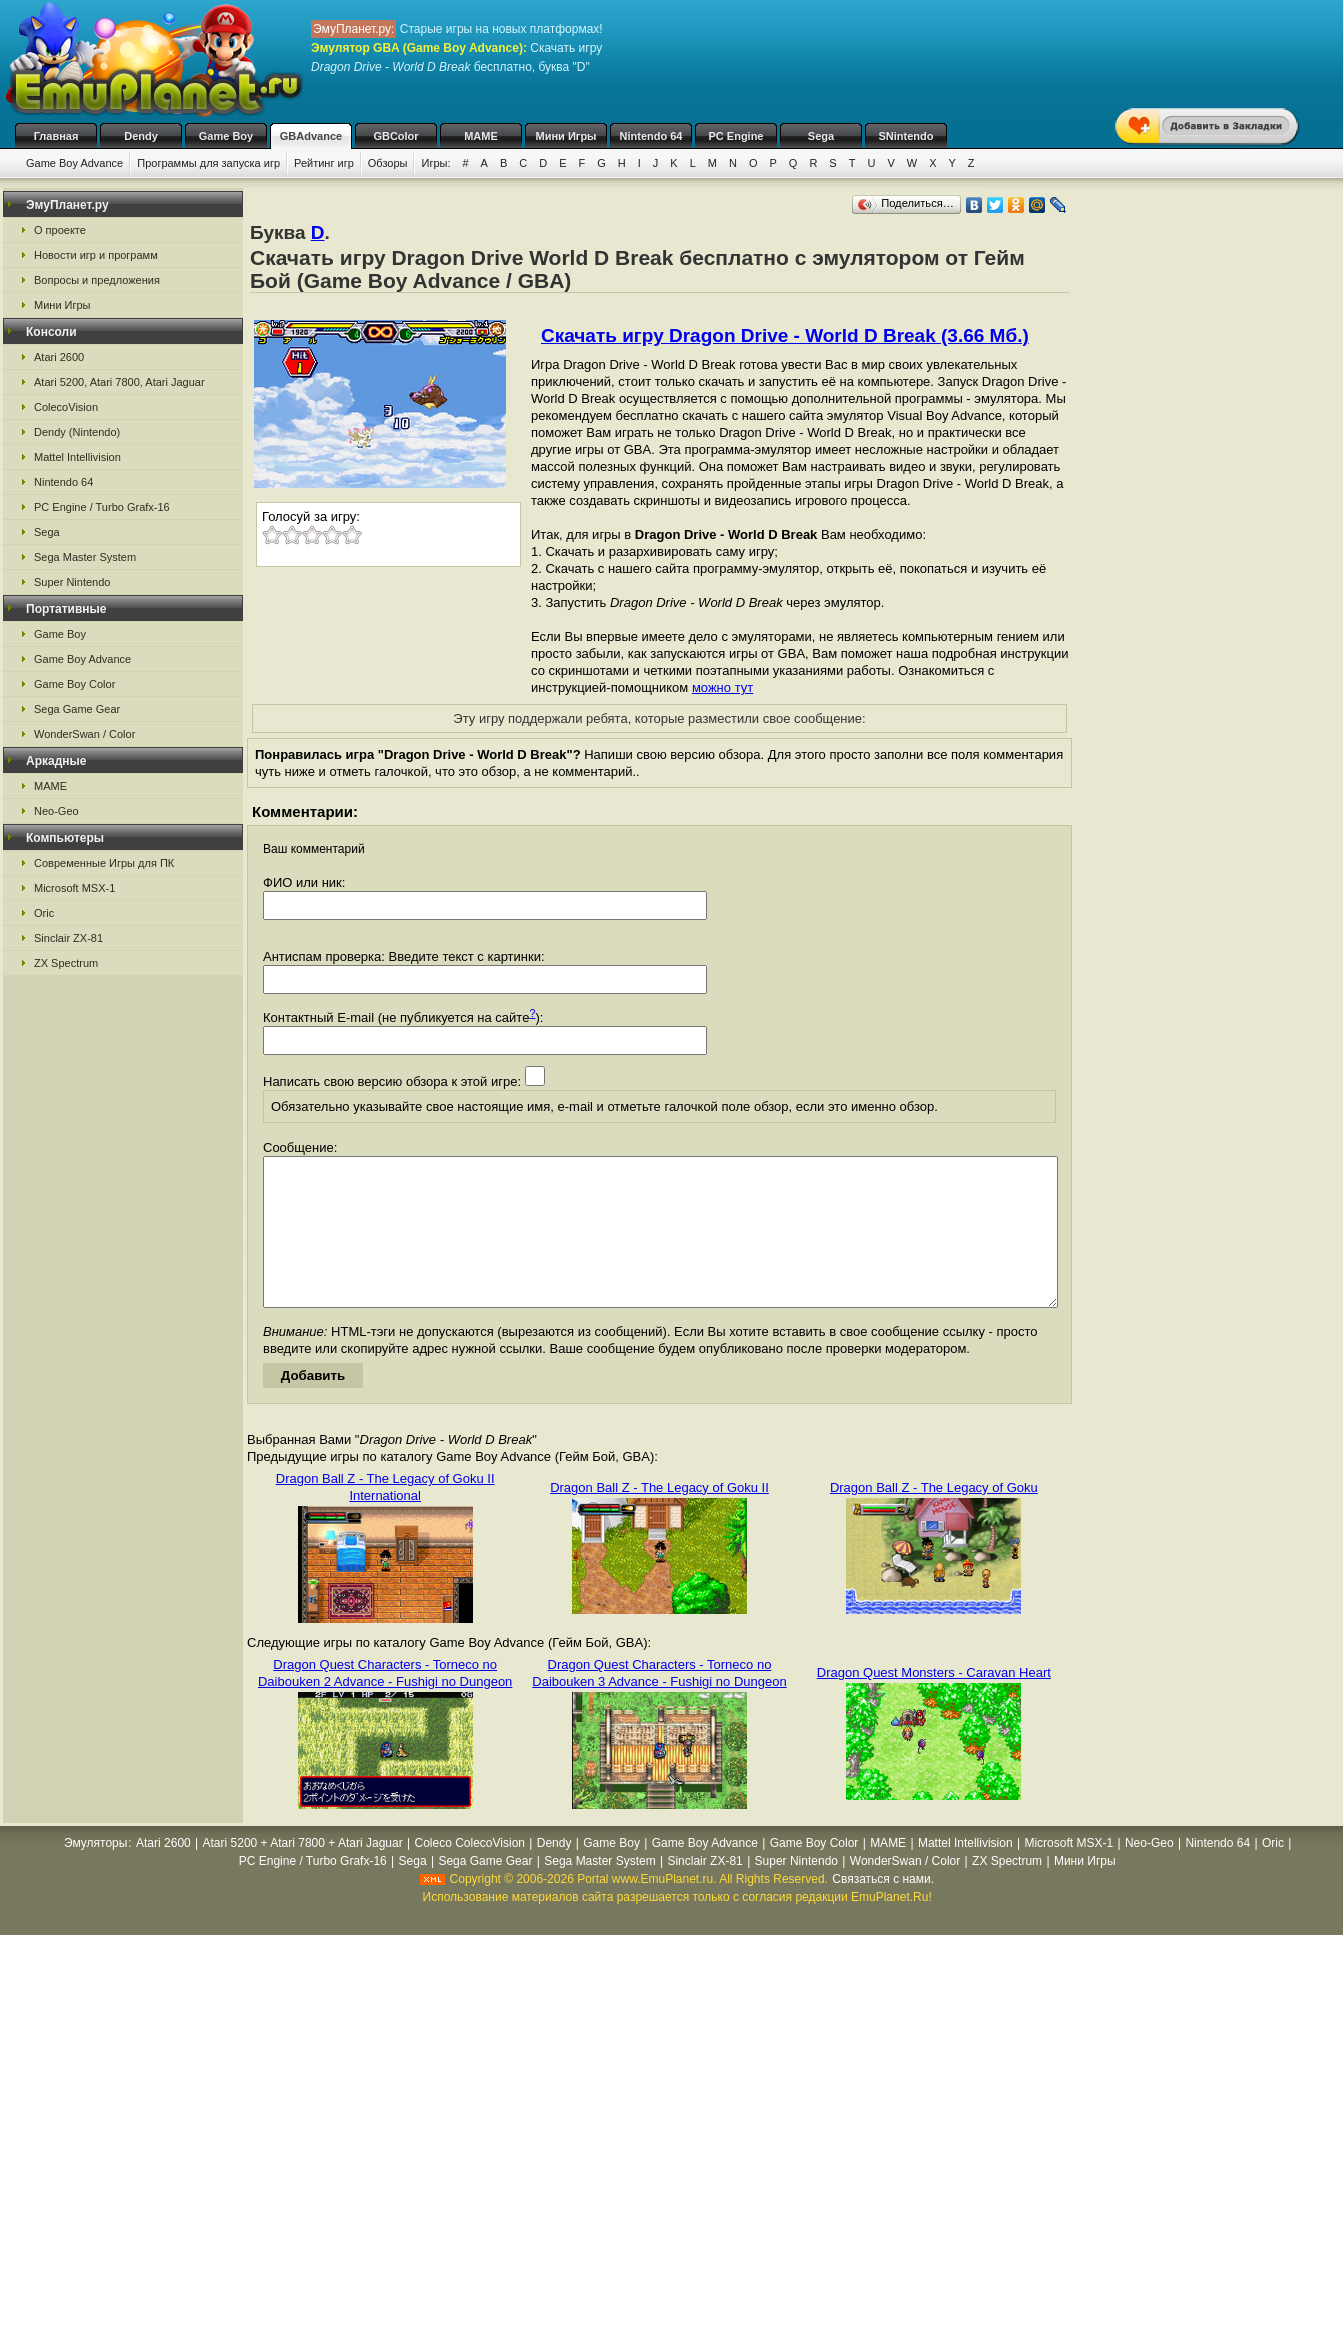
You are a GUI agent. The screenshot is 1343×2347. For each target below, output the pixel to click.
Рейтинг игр (324, 163)
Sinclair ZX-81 (68, 938)
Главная (56, 136)
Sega (821, 136)
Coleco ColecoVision (469, 1873)
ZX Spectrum (66, 963)
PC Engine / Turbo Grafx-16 (102, 507)
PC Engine (735, 136)
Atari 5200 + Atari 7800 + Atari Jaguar (303, 1873)
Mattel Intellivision (77, 457)
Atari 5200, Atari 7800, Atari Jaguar (119, 382)
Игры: (435, 163)
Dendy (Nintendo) (77, 432)
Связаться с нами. (883, 1909)
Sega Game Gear (77, 709)
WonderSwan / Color (84, 734)
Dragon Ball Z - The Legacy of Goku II (659, 1517)
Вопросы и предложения (97, 280)
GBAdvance (311, 136)
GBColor (395, 136)
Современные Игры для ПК (104, 863)
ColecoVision (66, 407)
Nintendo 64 (651, 136)
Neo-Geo (56, 811)
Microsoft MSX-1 (74, 888)
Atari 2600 (59, 357)
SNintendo (906, 136)
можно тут (722, 687)
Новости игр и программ (96, 255)
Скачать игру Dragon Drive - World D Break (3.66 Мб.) (785, 335)
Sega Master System (85, 557)
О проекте (60, 230)
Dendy (141, 136)
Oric (44, 913)
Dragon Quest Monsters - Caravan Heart (934, 1702)
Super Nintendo (72, 582)
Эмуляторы (95, 1873)
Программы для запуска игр (208, 163)
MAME (481, 136)
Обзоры (388, 163)
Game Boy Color (74, 684)
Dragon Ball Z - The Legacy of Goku (934, 1517)
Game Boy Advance (74, 163)
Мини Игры (566, 136)
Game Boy (226, 136)
